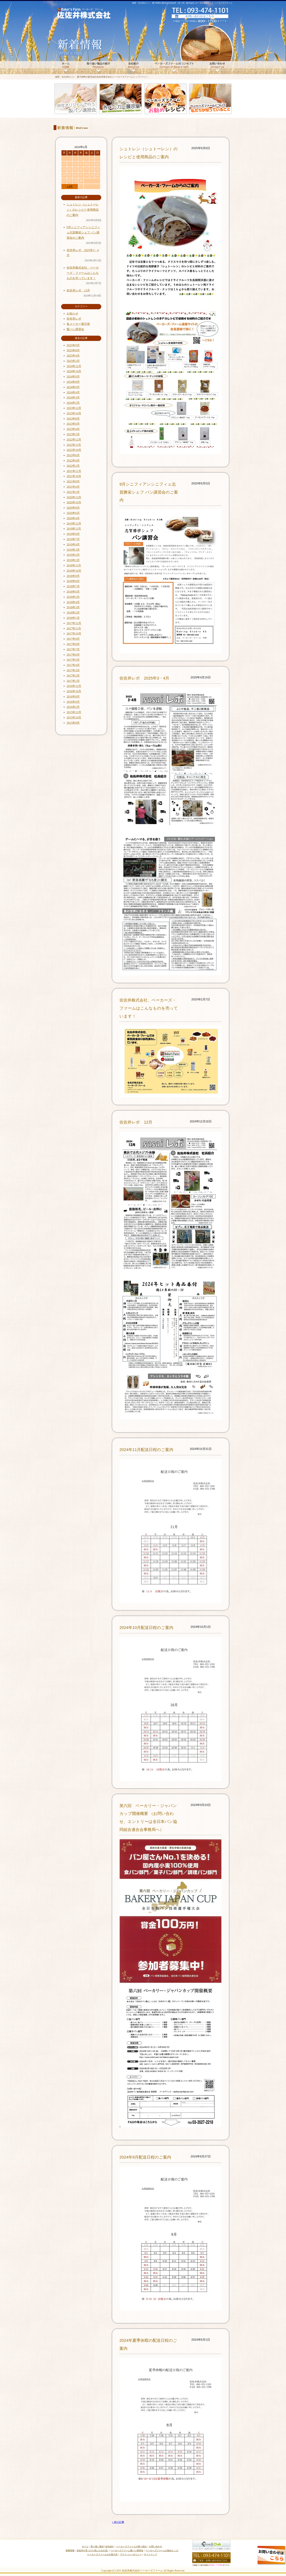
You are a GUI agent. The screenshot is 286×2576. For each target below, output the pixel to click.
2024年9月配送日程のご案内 (145, 2157)
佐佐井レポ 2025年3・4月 (144, 678)
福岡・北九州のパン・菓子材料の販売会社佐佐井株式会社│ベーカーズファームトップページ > (101, 77)
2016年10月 (74, 691)
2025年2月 (73, 360)
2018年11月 (74, 565)
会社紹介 (109, 2546)
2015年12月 (74, 712)
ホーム (85, 2546)
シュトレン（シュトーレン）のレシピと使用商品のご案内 (83, 210)
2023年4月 (73, 429)
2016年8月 (73, 696)
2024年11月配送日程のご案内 (146, 1449)
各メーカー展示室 (78, 323)
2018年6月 (73, 591)
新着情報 (70, 2550)
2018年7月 (73, 586)
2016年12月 (74, 686)
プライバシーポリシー (131, 2554)
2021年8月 (73, 481)
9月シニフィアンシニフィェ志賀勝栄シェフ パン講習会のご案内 (148, 492)
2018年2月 (73, 612)
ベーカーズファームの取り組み (131, 2546)
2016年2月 (73, 706)
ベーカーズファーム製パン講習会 (127, 2550)
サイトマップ (150, 2554)
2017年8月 (73, 644)
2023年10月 (74, 413)
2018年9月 (73, 576)
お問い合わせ (155, 2546)
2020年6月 (73, 513)
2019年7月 (73, 539)
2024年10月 (74, 371)
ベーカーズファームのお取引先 (102, 2554)
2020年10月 (74, 502)
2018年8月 (73, 581)
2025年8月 (73, 350)
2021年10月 (74, 476)
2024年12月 (74, 366)
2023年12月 (74, 408)
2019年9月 (73, 533)
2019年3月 (73, 549)
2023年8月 (73, 418)
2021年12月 (74, 471)
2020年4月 (73, 518)
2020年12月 (74, 497)
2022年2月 (73, 465)
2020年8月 (73, 507)
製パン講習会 (75, 329)
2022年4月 (73, 460)
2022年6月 (73, 455)
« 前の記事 (118, 2522)
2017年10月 (74, 633)
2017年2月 (73, 675)
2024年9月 (73, 376)
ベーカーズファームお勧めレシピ (162, 2550)
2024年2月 (73, 402)
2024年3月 (73, 397)
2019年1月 (73, 560)
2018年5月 (73, 596)
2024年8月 (73, 381)
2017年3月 (73, 670)
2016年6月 (73, 701)
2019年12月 (74, 523)
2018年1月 (73, 617)
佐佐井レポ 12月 (135, 1122)
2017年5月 (73, 659)
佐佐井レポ (74, 318)
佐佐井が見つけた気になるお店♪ (92, 2550)
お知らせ (72, 313)
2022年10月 (74, 449)
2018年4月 (73, 602)
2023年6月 (73, 423)
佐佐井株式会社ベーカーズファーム (142, 2570)
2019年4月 (73, 544)
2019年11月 (74, 528)
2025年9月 (73, 345)
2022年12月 (74, 439)
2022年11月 (74, 444)
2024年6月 (73, 387)
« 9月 (70, 186)
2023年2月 (73, 434)
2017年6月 (73, 654)
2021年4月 (73, 486)
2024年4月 (73, 392)
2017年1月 (73, 680)
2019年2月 (73, 554)
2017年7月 (73, 649)
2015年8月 (73, 722)
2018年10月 (74, 570)
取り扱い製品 (97, 2546)
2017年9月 (73, 638)
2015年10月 (74, 717)
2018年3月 (73, 607)
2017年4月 (73, 665)
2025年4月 (73, 355)
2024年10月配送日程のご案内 (146, 1627)
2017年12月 (74, 623)
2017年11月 (74, 628)
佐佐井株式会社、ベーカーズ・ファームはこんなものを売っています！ (148, 1008)
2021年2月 (73, 492)
